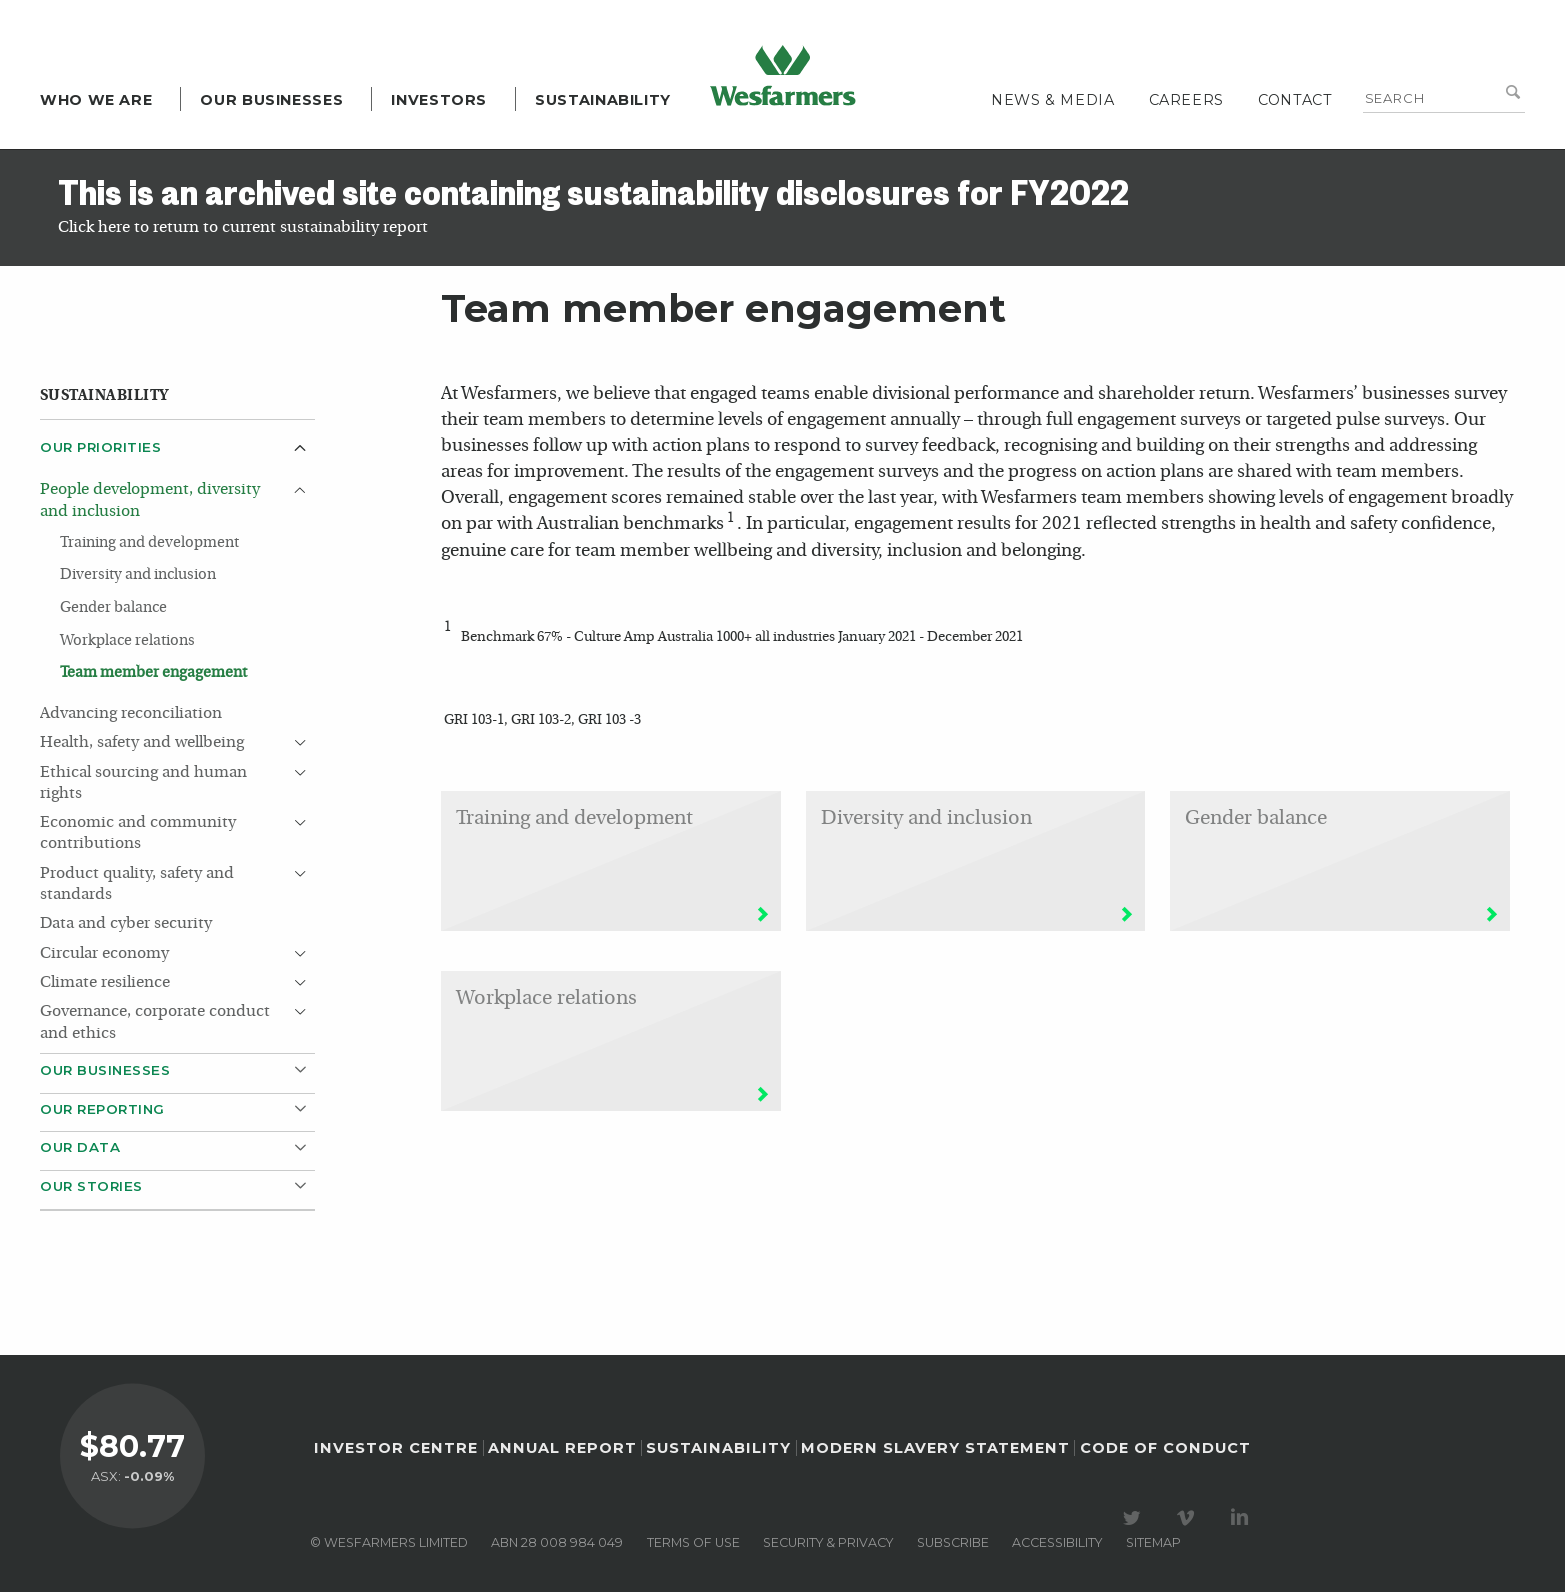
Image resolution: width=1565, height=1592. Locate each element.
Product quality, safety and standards (137, 884)
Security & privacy (828, 1542)
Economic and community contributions (138, 833)
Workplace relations (127, 641)
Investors (439, 100)
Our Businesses (271, 100)
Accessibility (1057, 1542)
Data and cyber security (126, 924)
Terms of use (693, 1542)
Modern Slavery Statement (935, 1448)
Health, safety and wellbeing (142, 743)
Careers (1186, 100)
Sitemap (1153, 1542)
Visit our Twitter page (1135, 1518)
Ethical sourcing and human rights (143, 783)
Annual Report (562, 1448)
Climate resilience (105, 983)
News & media (1053, 100)
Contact (1295, 100)
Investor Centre (396, 1448)
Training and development (149, 543)
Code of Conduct (1165, 1448)
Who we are (96, 100)
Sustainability (603, 100)
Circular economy (104, 954)
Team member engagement (153, 673)
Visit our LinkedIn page (1243, 1518)
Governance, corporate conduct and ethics (155, 1022)
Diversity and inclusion (138, 575)
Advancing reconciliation (131, 714)
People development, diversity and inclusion (150, 500)
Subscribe (953, 1542)
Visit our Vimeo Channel (1189, 1518)
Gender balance (113, 608)
